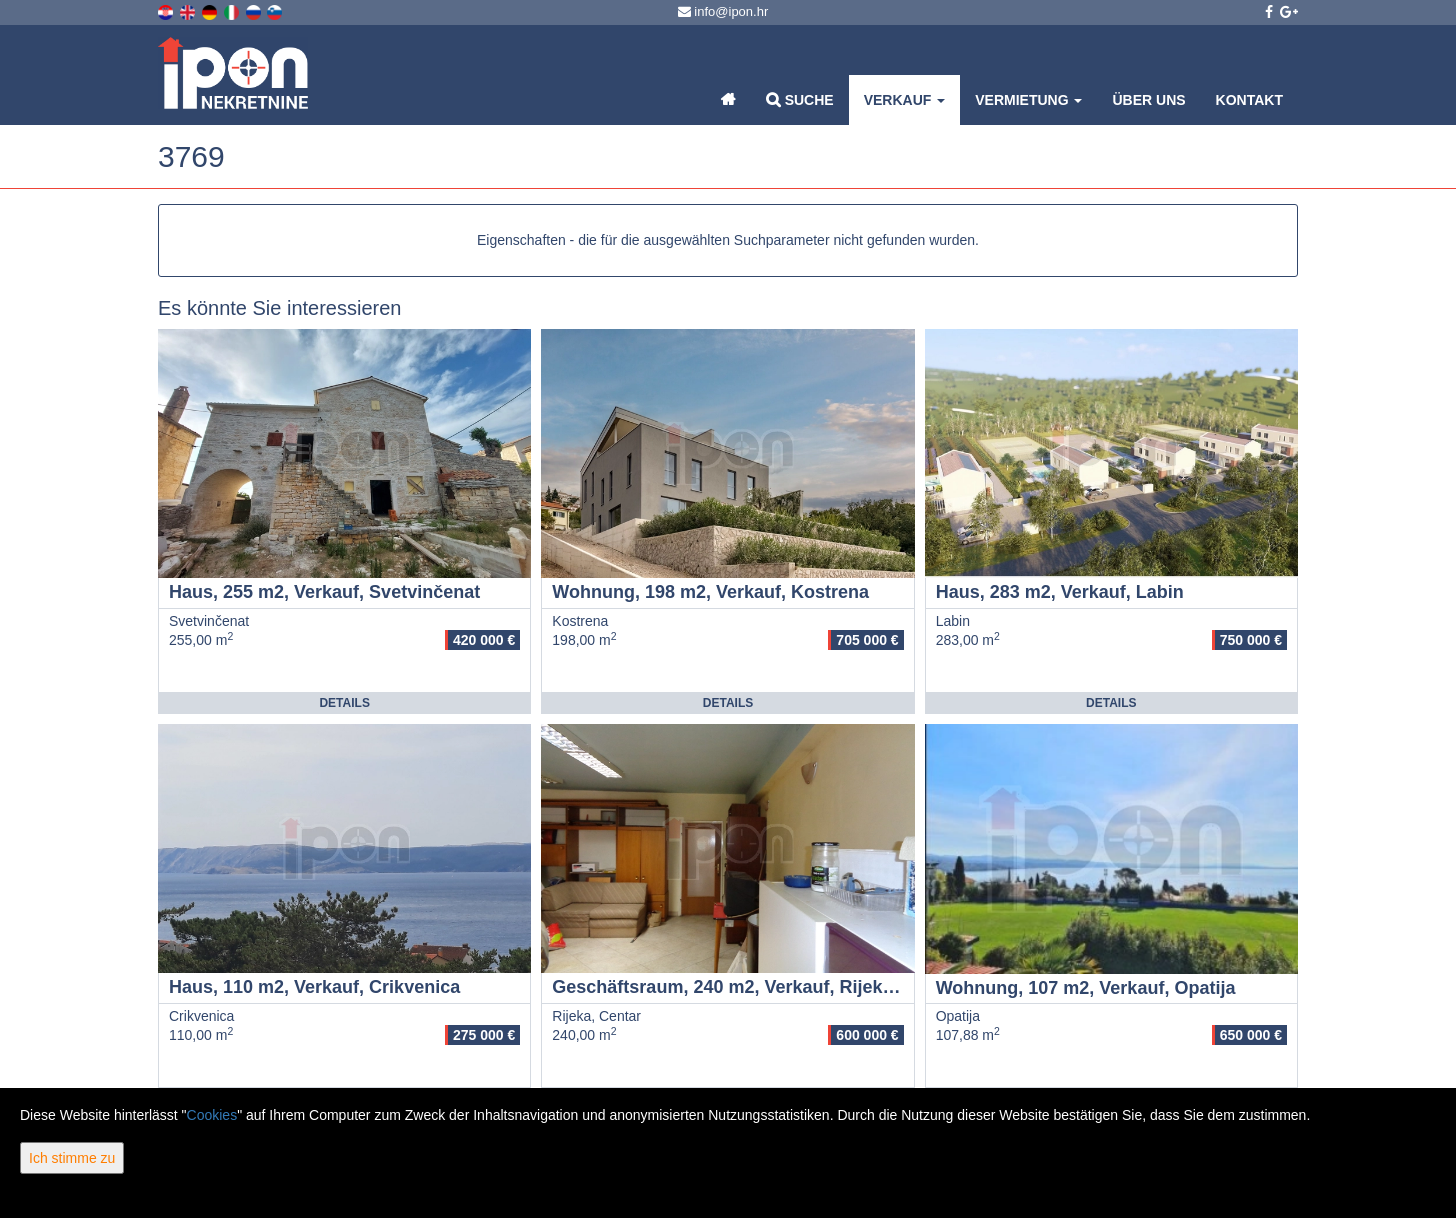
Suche (800, 99)
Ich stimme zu (72, 1158)
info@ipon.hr (723, 11)
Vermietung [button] (1028, 100)
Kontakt (1249, 100)
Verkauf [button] (905, 100)
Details (344, 703)
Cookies (212, 1115)
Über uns (1148, 100)
